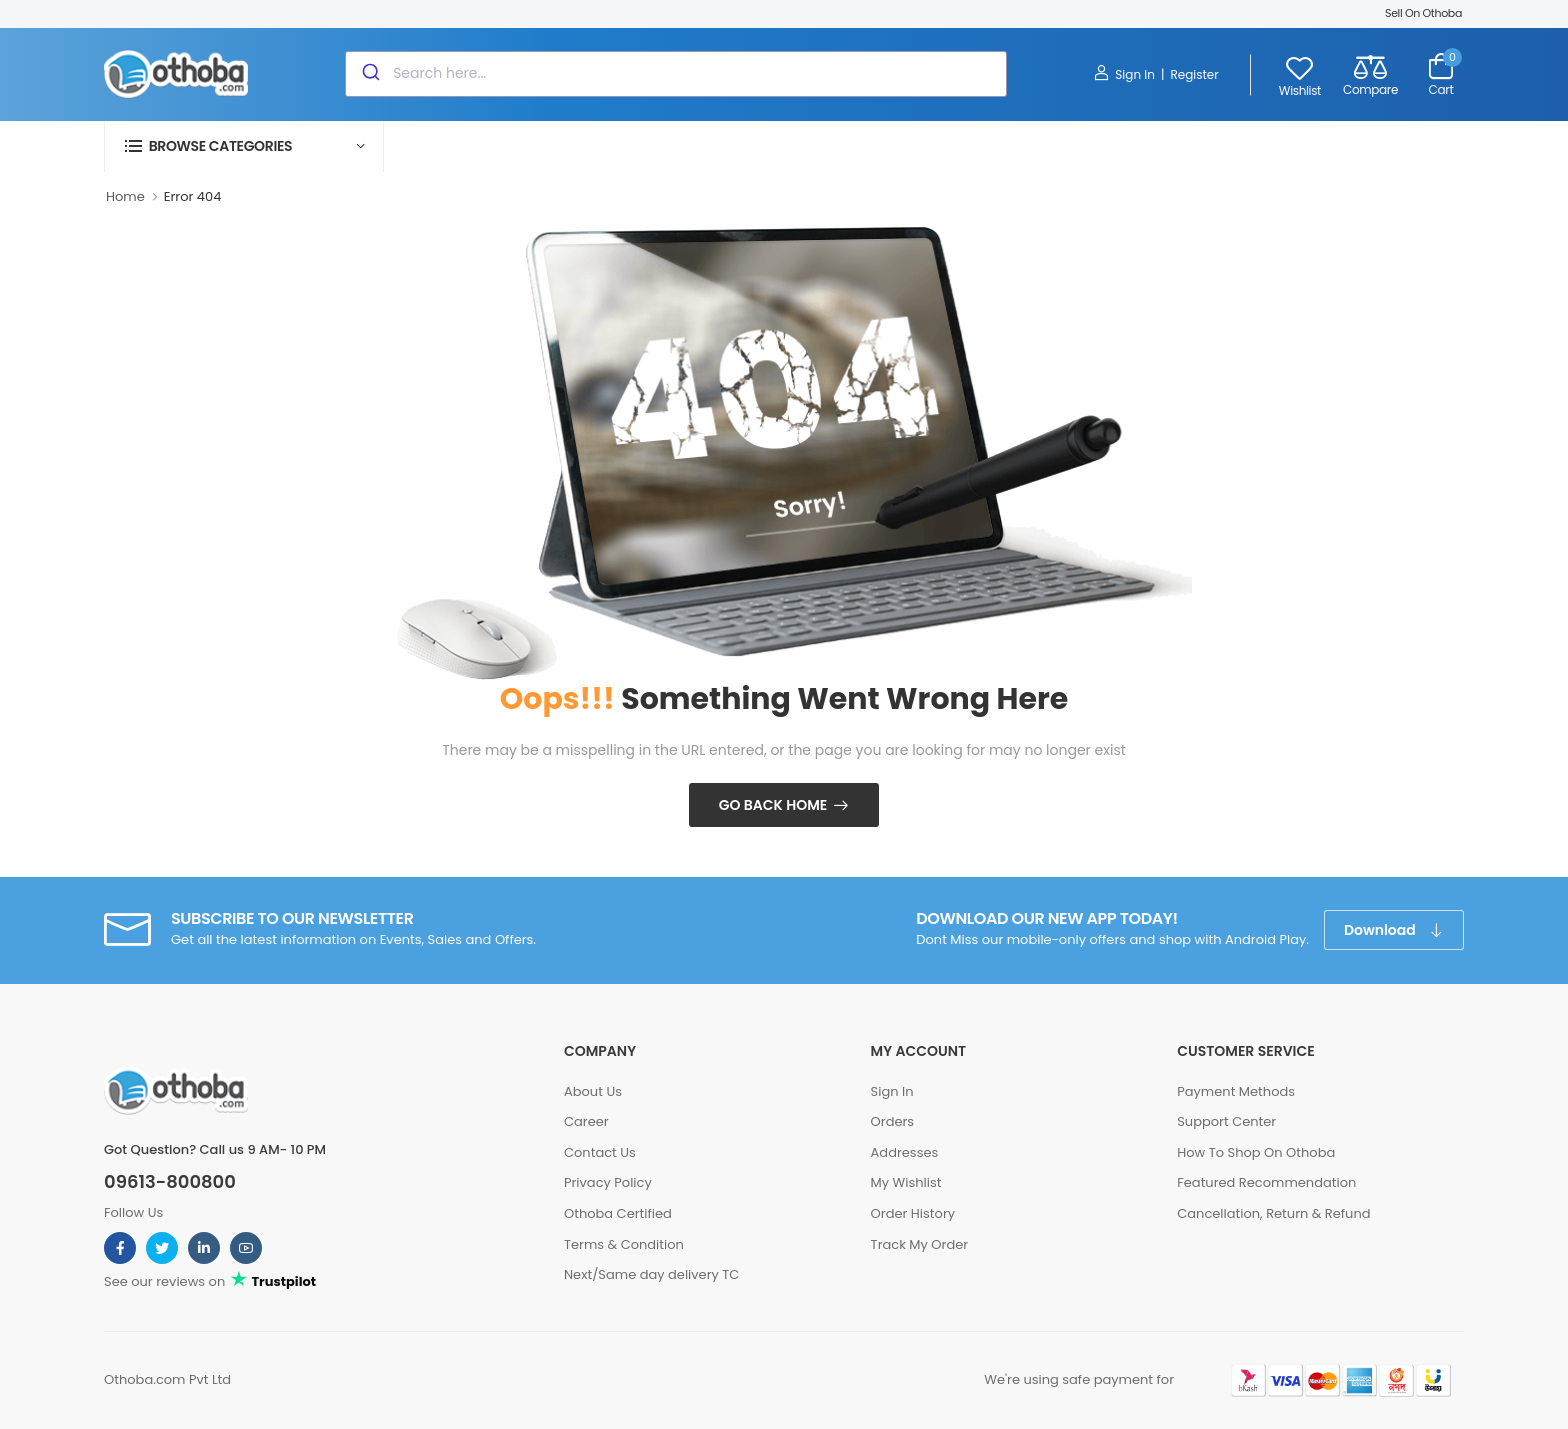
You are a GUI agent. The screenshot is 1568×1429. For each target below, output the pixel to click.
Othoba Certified (618, 1213)
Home (125, 196)
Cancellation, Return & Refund (1273, 1213)
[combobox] (676, 74)
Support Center (1226, 1121)
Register (1194, 74)
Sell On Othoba (1423, 13)
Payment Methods (1236, 1091)
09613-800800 (170, 1182)
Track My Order (919, 1244)
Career (586, 1121)
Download (1381, 930)
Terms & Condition (624, 1244)
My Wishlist (906, 1182)
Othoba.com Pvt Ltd (167, 1379)
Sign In (1124, 74)
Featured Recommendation (1266, 1182)
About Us (593, 1091)
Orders (893, 1121)
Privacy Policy (608, 1182)
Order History (913, 1213)
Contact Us (600, 1152)
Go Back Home (773, 805)
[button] (244, 146)
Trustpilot (282, 1281)
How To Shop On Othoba (1256, 1152)
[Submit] (369, 74)
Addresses (905, 1152)
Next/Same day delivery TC (651, 1274)
